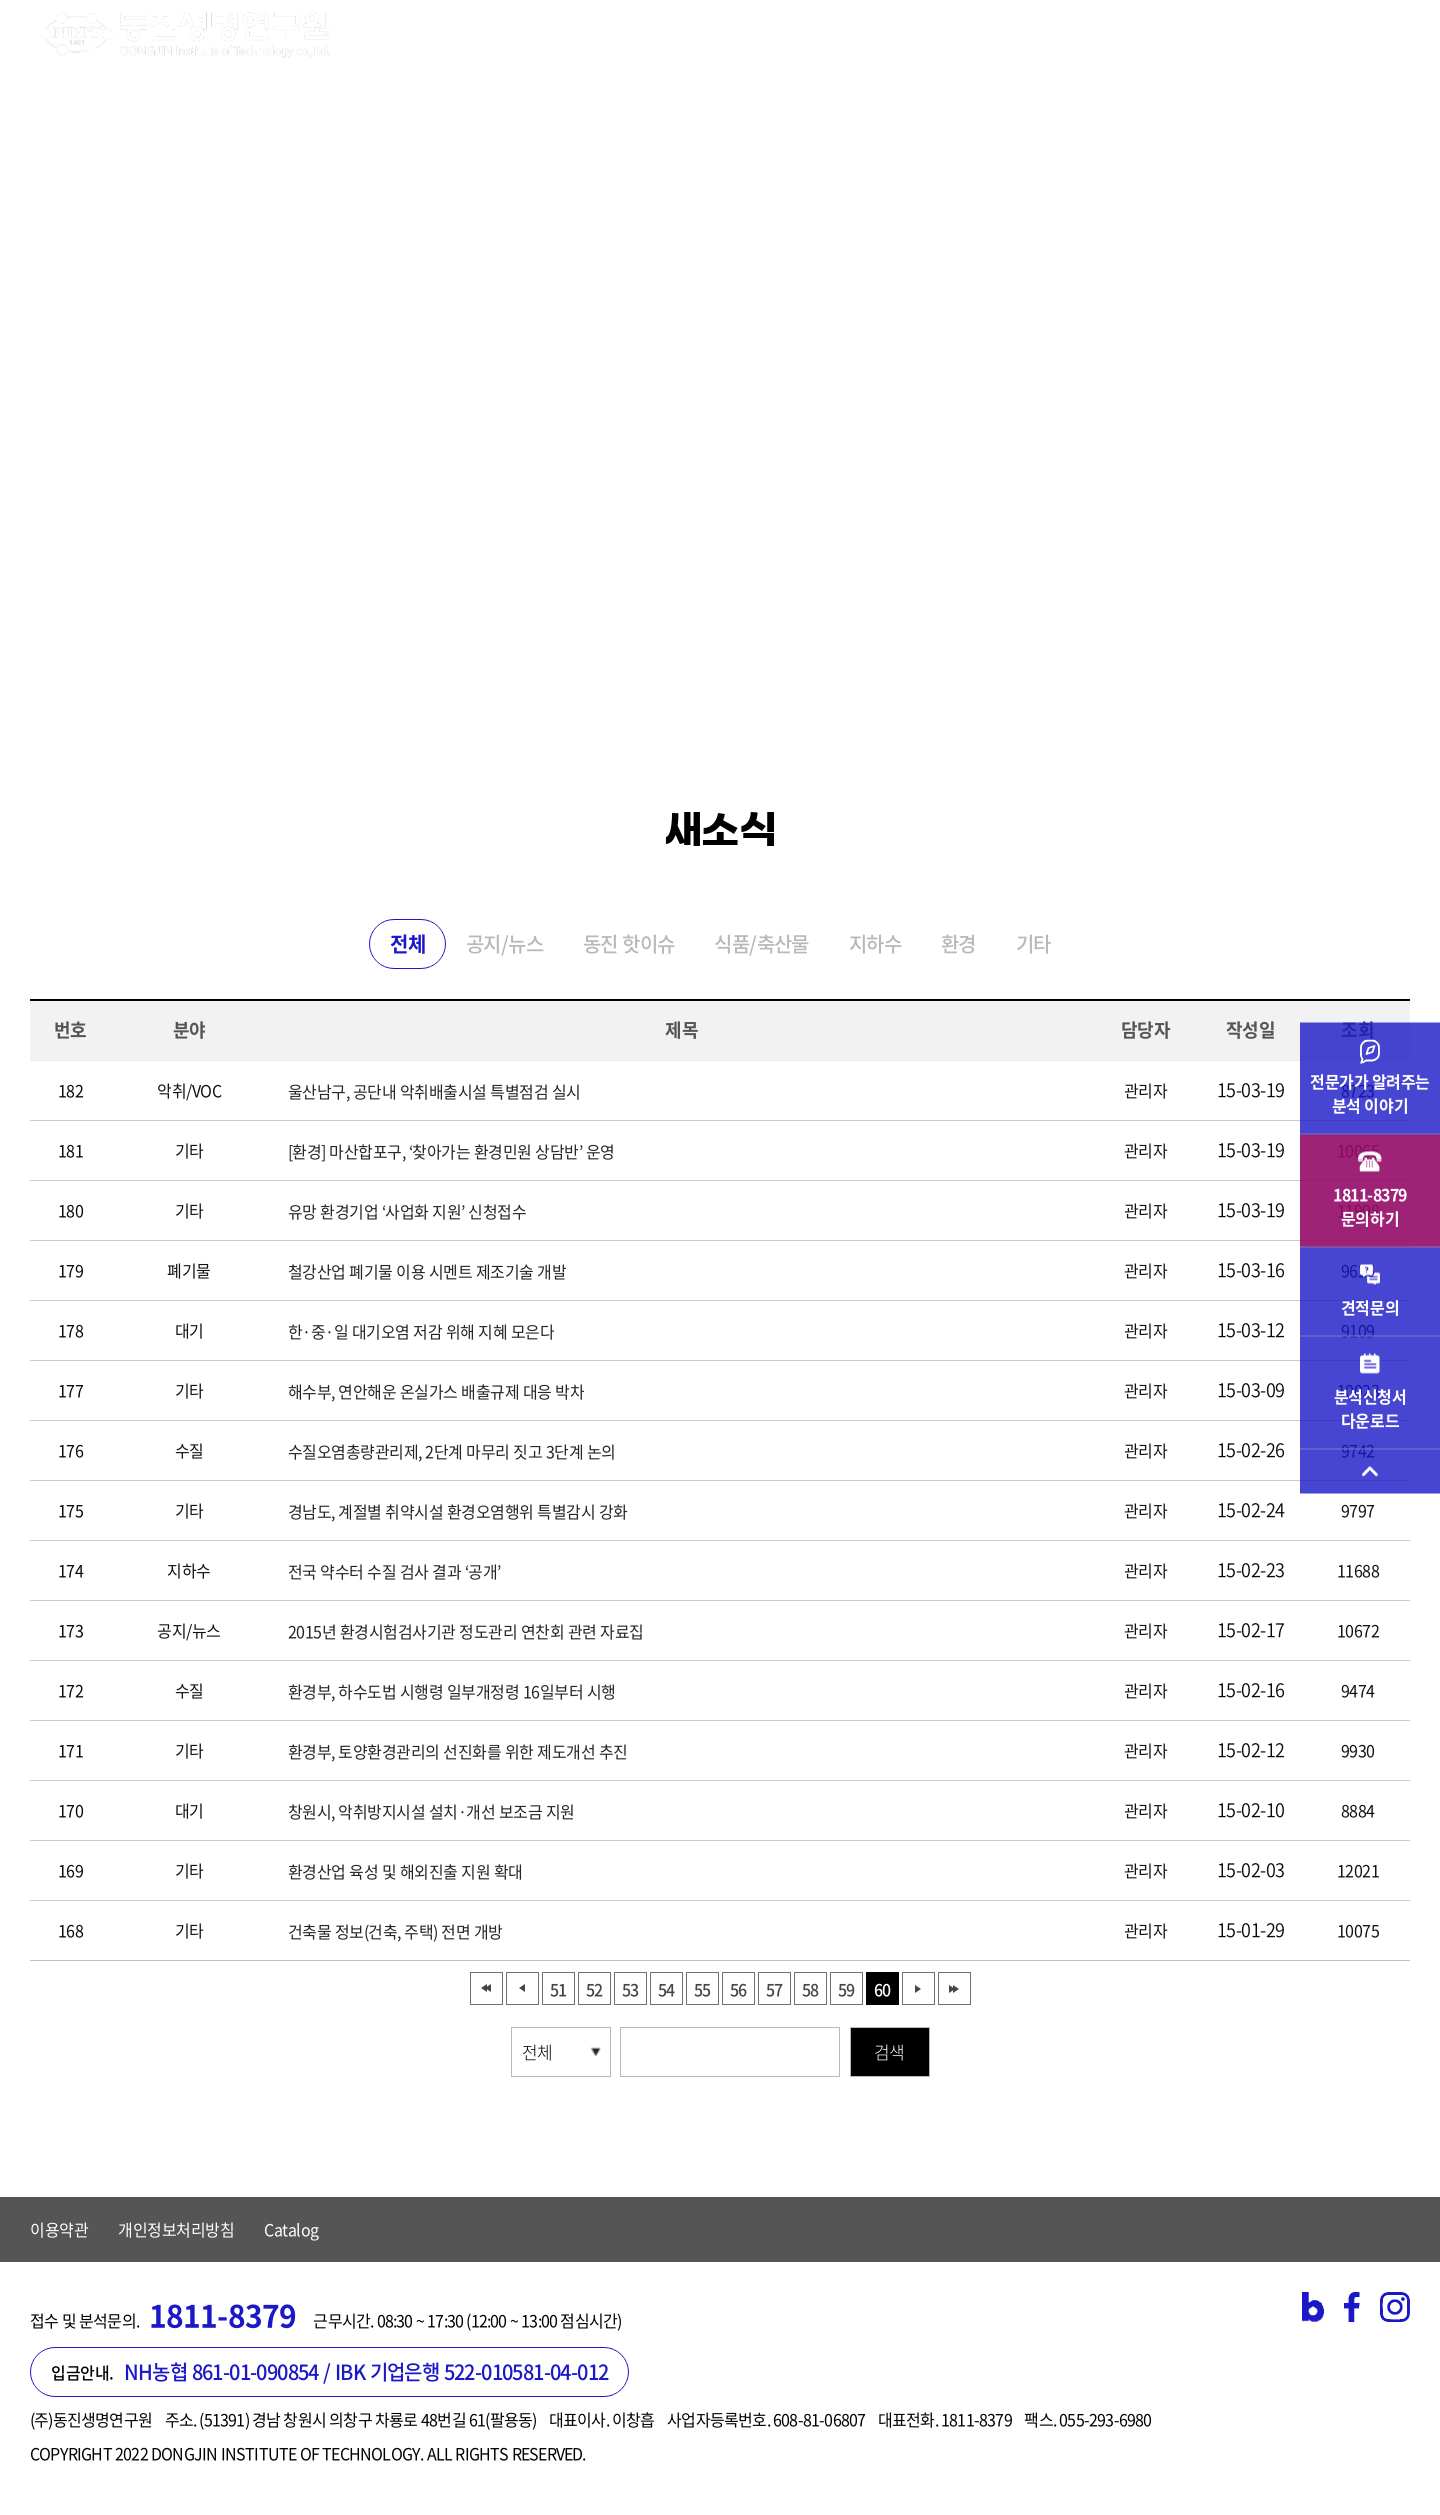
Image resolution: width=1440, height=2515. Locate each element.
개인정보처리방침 (176, 2229)
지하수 (875, 943)
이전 (522, 1988)
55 (702, 1989)
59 (846, 1989)
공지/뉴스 (504, 943)
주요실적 (933, 35)
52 (594, 1989)
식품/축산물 (761, 943)
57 (774, 1989)
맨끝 (954, 1988)
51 (558, 1989)
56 (738, 1989)
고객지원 (1045, 35)
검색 (889, 2051)
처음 (486, 1988)
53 (630, 1989)
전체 (407, 943)
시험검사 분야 (557, 35)
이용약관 (59, 2229)
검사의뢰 (820, 35)
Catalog (291, 2229)
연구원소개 (418, 35)
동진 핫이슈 (628, 943)
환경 (958, 943)
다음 (918, 1988)
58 (810, 1989)
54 (666, 1989)
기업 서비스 (698, 35)
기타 (1033, 943)
